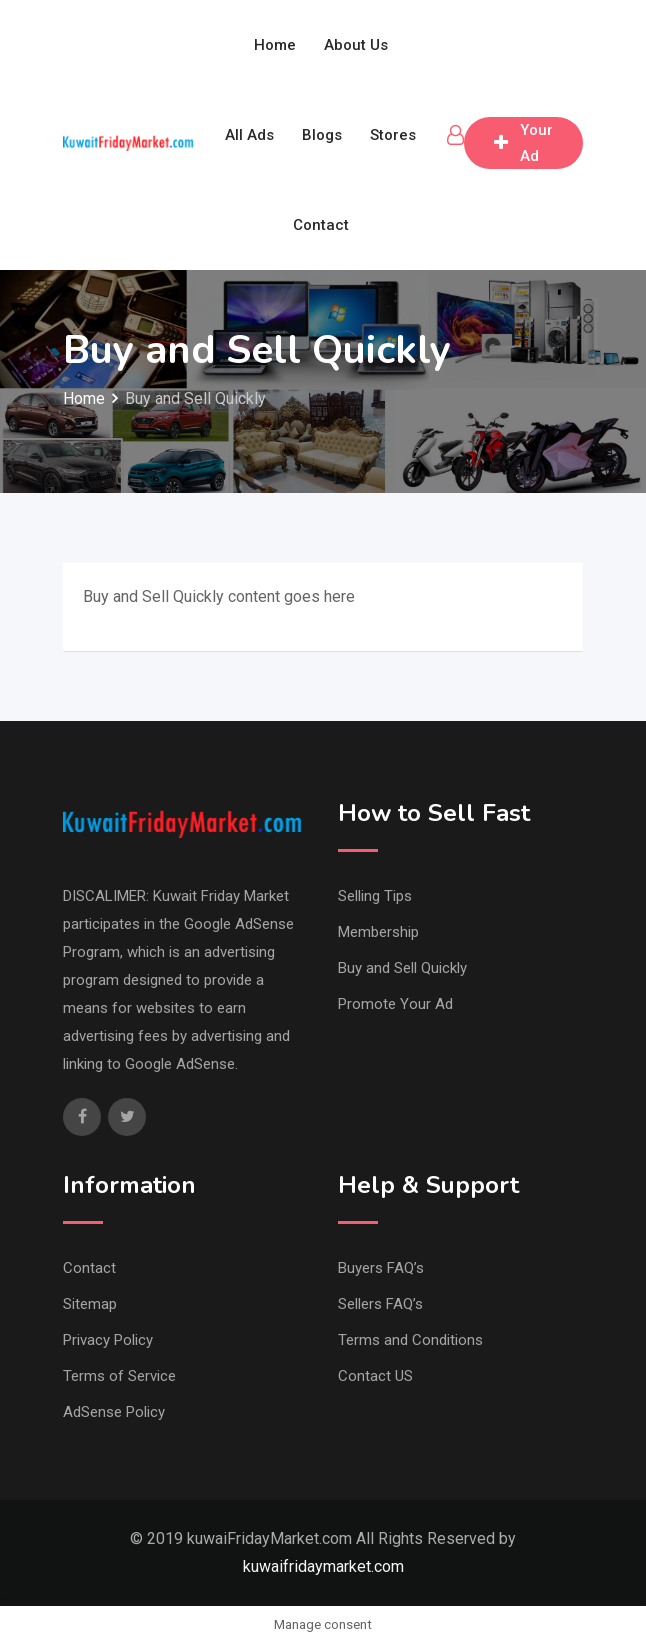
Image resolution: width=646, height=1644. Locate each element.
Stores (393, 135)
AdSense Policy (114, 1412)
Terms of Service (119, 1376)
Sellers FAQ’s (380, 1304)
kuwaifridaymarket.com (323, 1566)
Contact (321, 225)
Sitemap (90, 1304)
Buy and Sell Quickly (402, 968)
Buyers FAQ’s (381, 1268)
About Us (356, 45)
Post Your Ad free (523, 143)
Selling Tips (375, 896)
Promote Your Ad (395, 1004)
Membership (378, 932)
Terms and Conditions (410, 1340)
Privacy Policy (108, 1340)
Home (275, 45)
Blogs (322, 135)
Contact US (375, 1376)
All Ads (249, 135)
